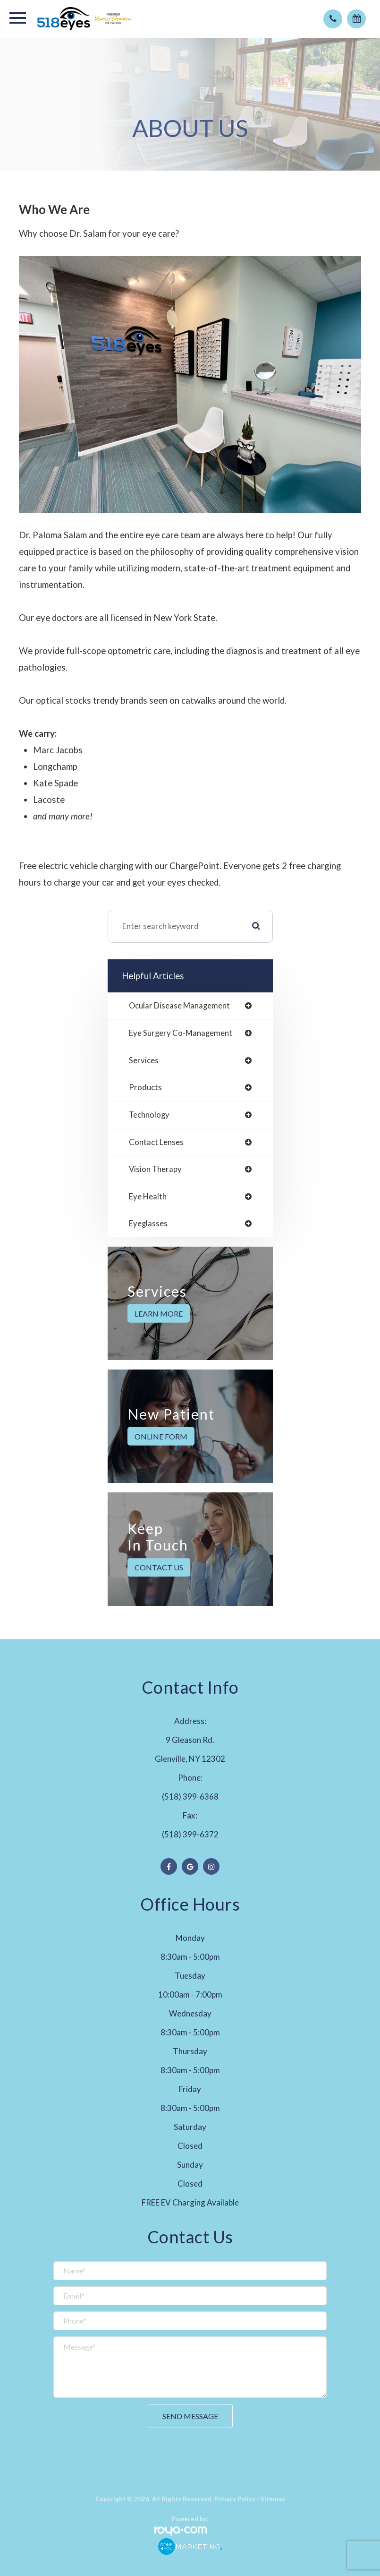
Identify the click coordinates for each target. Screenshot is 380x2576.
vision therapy (155, 1169)
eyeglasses (148, 1224)
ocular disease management (179, 1006)
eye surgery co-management (180, 1033)
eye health (148, 1197)
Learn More (159, 1313)
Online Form (161, 1436)
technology (149, 1115)
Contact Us (159, 1567)
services (144, 1061)
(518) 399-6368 (190, 1796)
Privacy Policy (234, 2499)
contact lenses (156, 1142)
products (145, 1088)
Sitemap (273, 2499)
